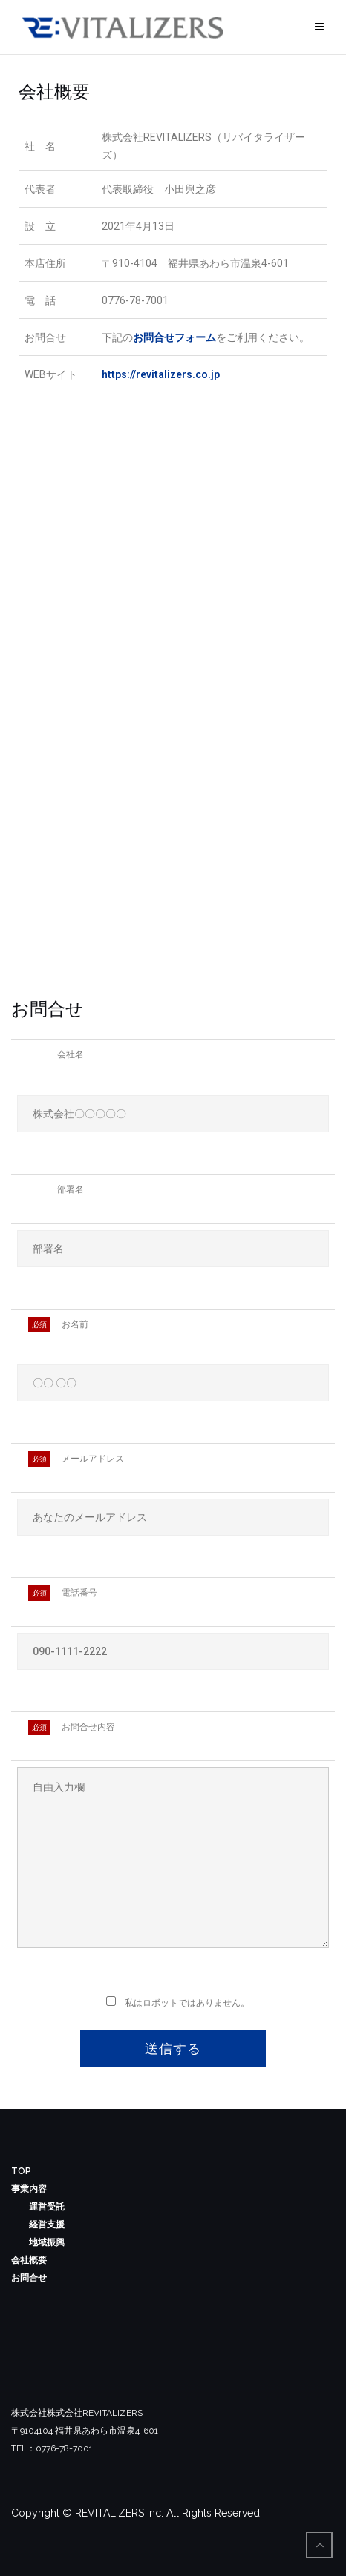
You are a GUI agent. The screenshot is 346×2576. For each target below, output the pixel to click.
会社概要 (29, 2260)
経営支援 (47, 2224)
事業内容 (29, 2189)
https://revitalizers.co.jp (161, 374)
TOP (21, 2171)
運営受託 (47, 2207)
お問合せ (29, 2278)
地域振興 (47, 2242)
